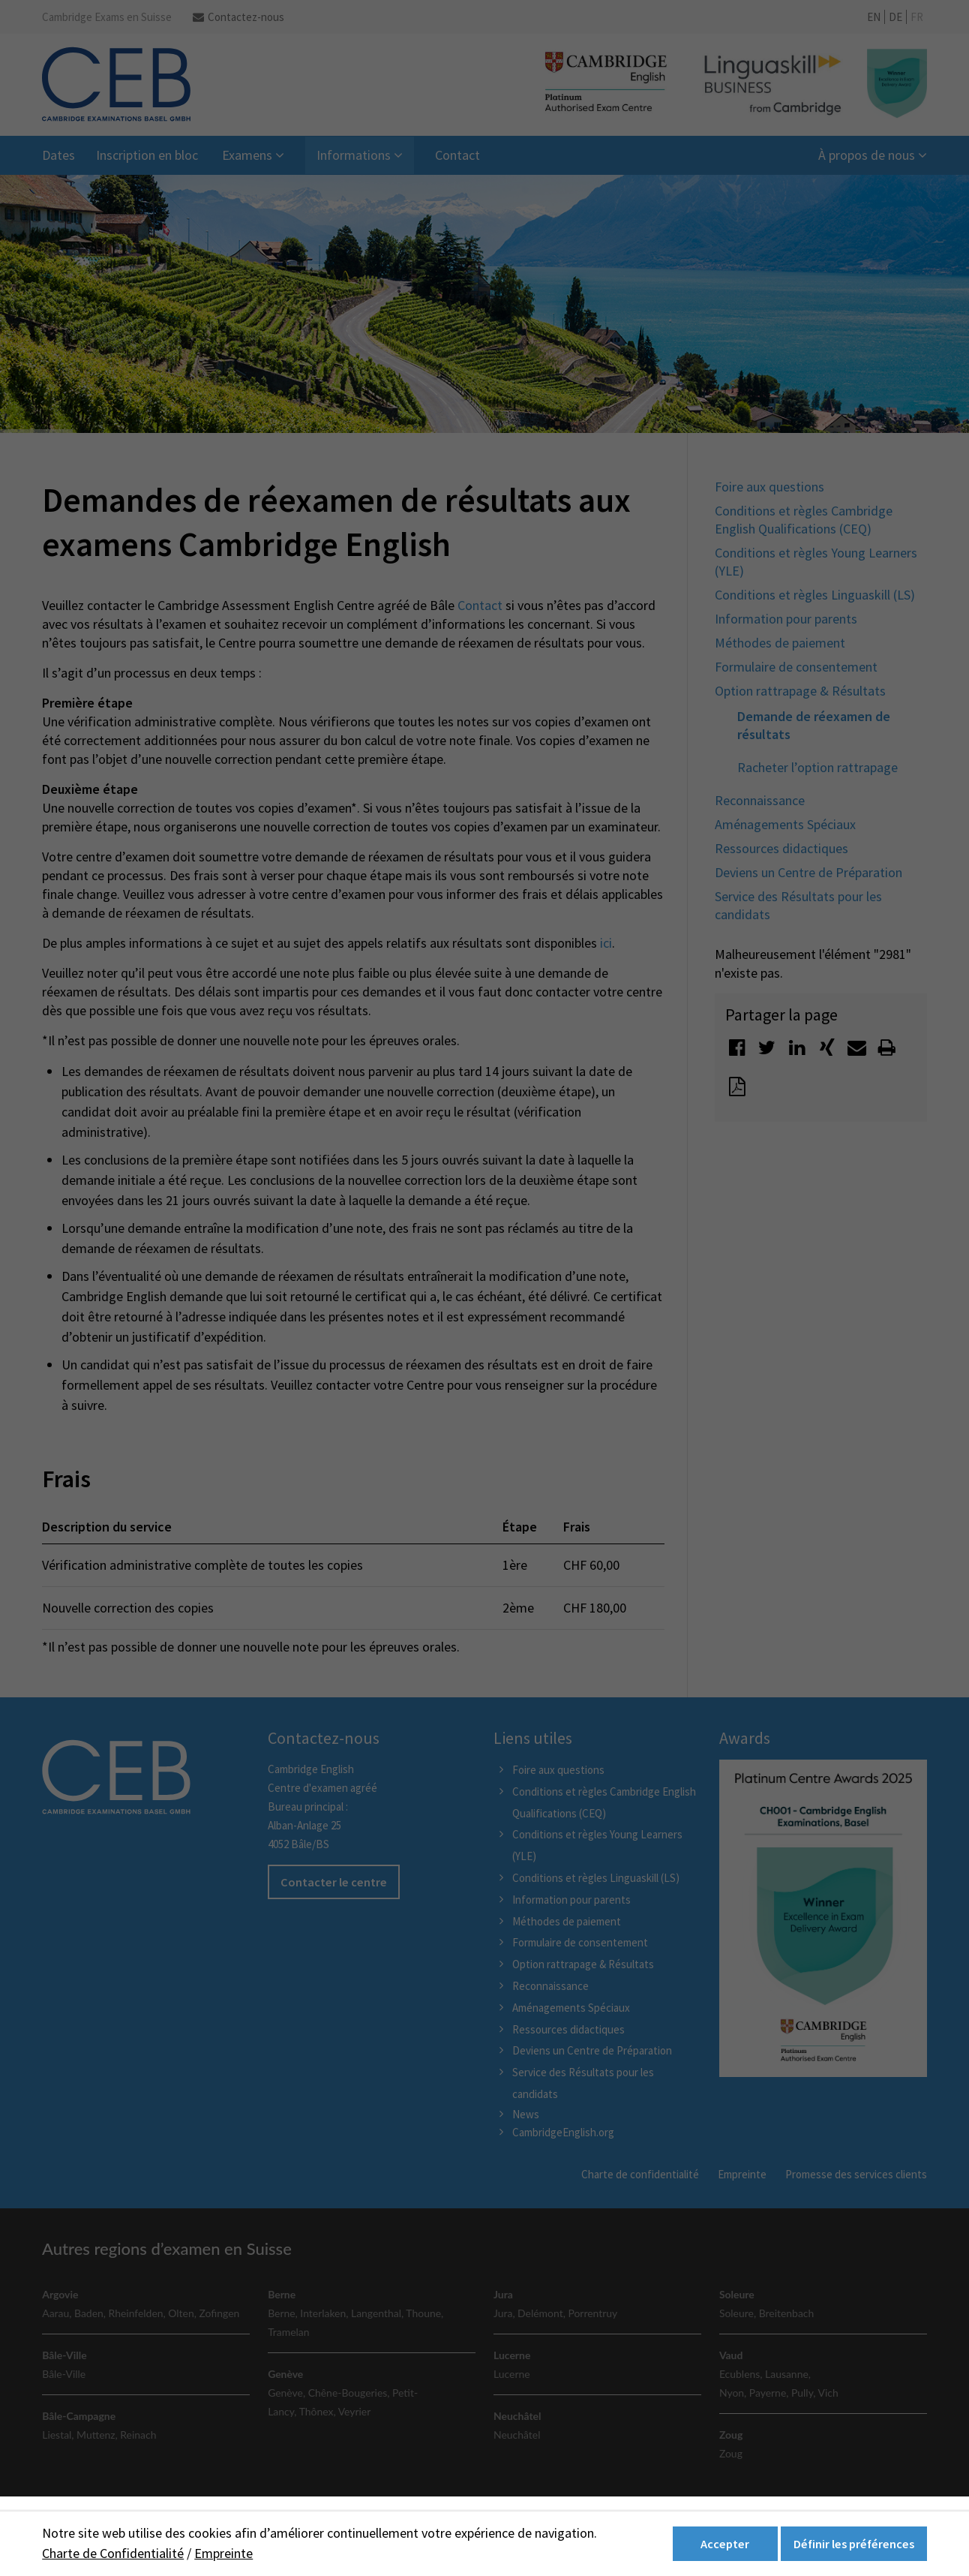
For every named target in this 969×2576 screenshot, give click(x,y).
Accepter (724, 2543)
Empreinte (223, 2553)
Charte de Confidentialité (113, 2553)
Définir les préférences (854, 2543)
